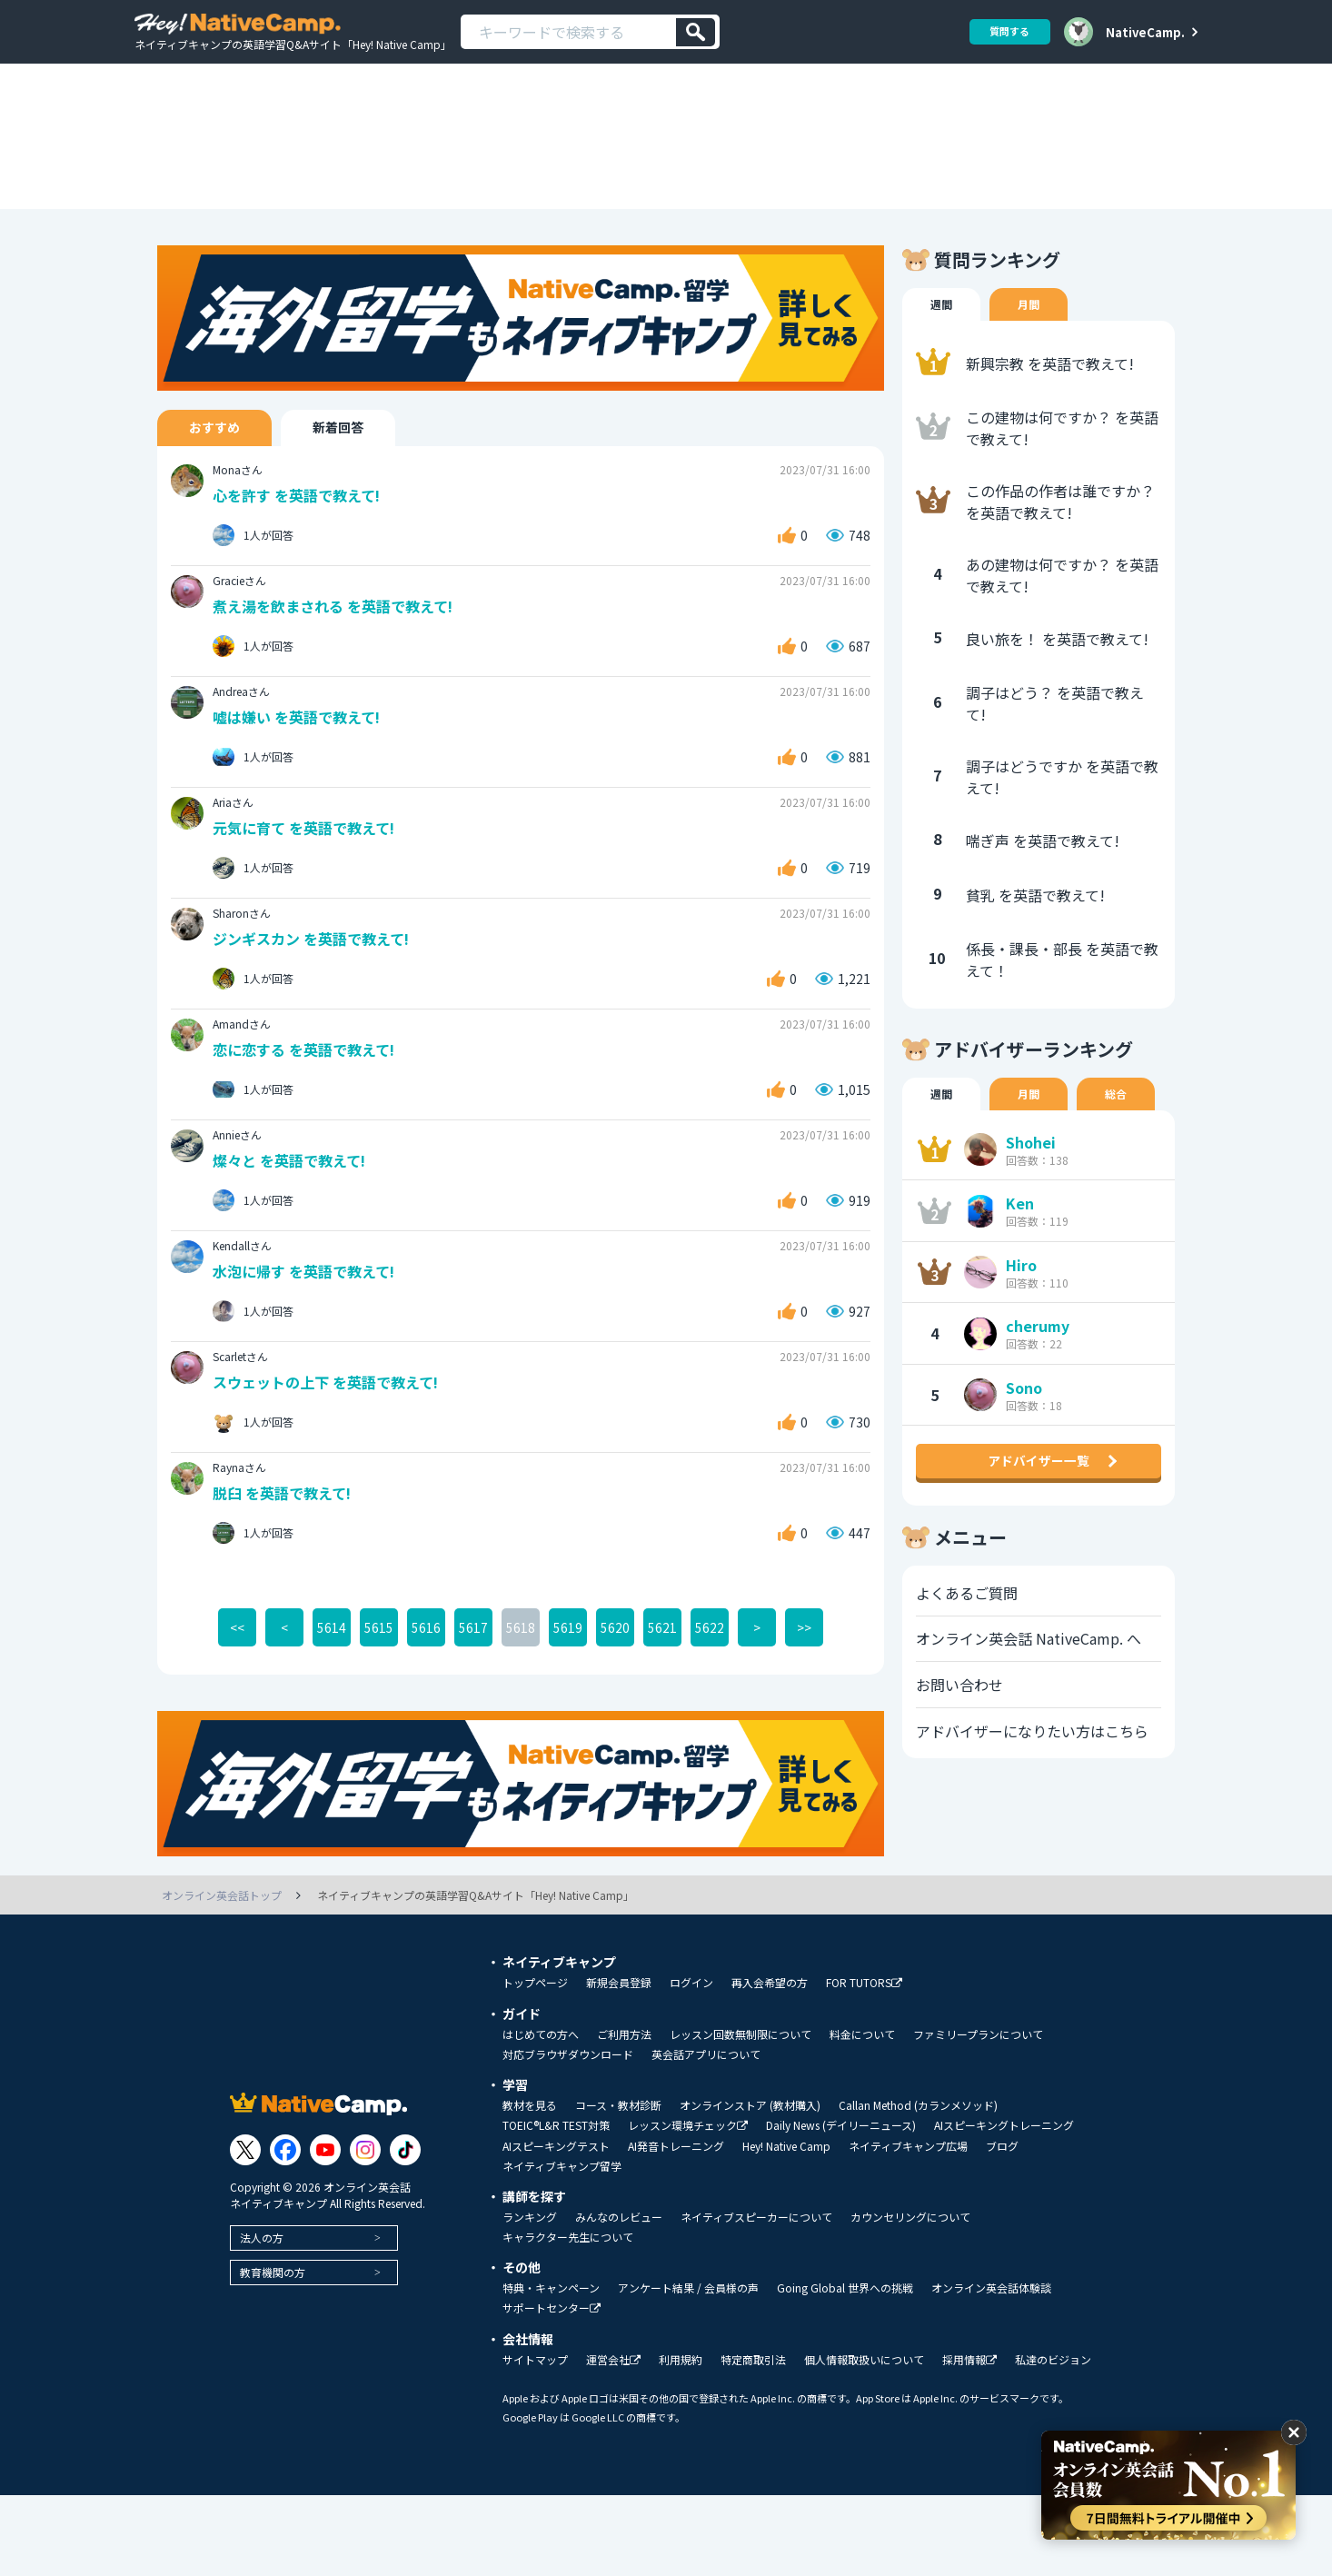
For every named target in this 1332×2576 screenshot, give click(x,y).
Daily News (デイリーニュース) (841, 2206)
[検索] (695, 32)
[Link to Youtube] (325, 2229)
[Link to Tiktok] (405, 2229)
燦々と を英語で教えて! (294, 1236)
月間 (1034, 369)
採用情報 (969, 2441)
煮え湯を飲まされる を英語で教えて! (341, 674)
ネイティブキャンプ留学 (561, 2247)
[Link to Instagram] (365, 2229)
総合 (1125, 1160)
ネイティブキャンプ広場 (908, 2227)
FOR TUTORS (864, 2064)
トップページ (535, 2063)
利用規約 (680, 2440)
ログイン (691, 2063)
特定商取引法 (753, 2440)
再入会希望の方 (769, 2063)
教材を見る (529, 2186)
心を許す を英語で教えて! (302, 563)
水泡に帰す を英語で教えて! (310, 1348)
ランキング (529, 2298)
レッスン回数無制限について (740, 2115)
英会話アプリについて (705, 2135)
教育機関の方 (272, 2352)
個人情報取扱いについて (864, 2440)
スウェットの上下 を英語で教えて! (333, 1460)
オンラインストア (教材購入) (750, 2186)
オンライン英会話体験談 (991, 2368)
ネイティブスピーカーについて (756, 2298)
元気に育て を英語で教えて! (310, 899)
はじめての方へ (540, 2115)
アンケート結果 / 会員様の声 (688, 2368)
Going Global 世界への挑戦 (845, 2368)
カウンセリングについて (910, 2298)
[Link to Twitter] (245, 2229)
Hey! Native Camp (786, 2227)
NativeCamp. (1145, 32)
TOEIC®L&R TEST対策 (556, 2206)
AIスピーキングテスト (556, 2227)
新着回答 (365, 492)
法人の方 (261, 2317)
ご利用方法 (624, 2115)
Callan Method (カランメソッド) (918, 2186)
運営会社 (613, 2441)
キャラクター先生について (567, 2317)
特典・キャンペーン (551, 2368)
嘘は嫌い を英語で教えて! (302, 787)
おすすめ (223, 492)
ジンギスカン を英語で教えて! (317, 1011)
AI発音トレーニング (676, 2227)
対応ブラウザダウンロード (567, 2135)
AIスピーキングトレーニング (1004, 2206)
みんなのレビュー (618, 2298)
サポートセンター (551, 2389)
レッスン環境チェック (688, 2207)
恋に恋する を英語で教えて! (310, 1123)
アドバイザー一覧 (1038, 1549)
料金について (862, 2115)
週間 (943, 369)
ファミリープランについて (978, 2115)
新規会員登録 (618, 2063)
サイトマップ (535, 2440)
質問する (1003, 31)
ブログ (1002, 2227)
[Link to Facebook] (285, 2229)
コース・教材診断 (618, 2186)
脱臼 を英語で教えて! (287, 1572)
